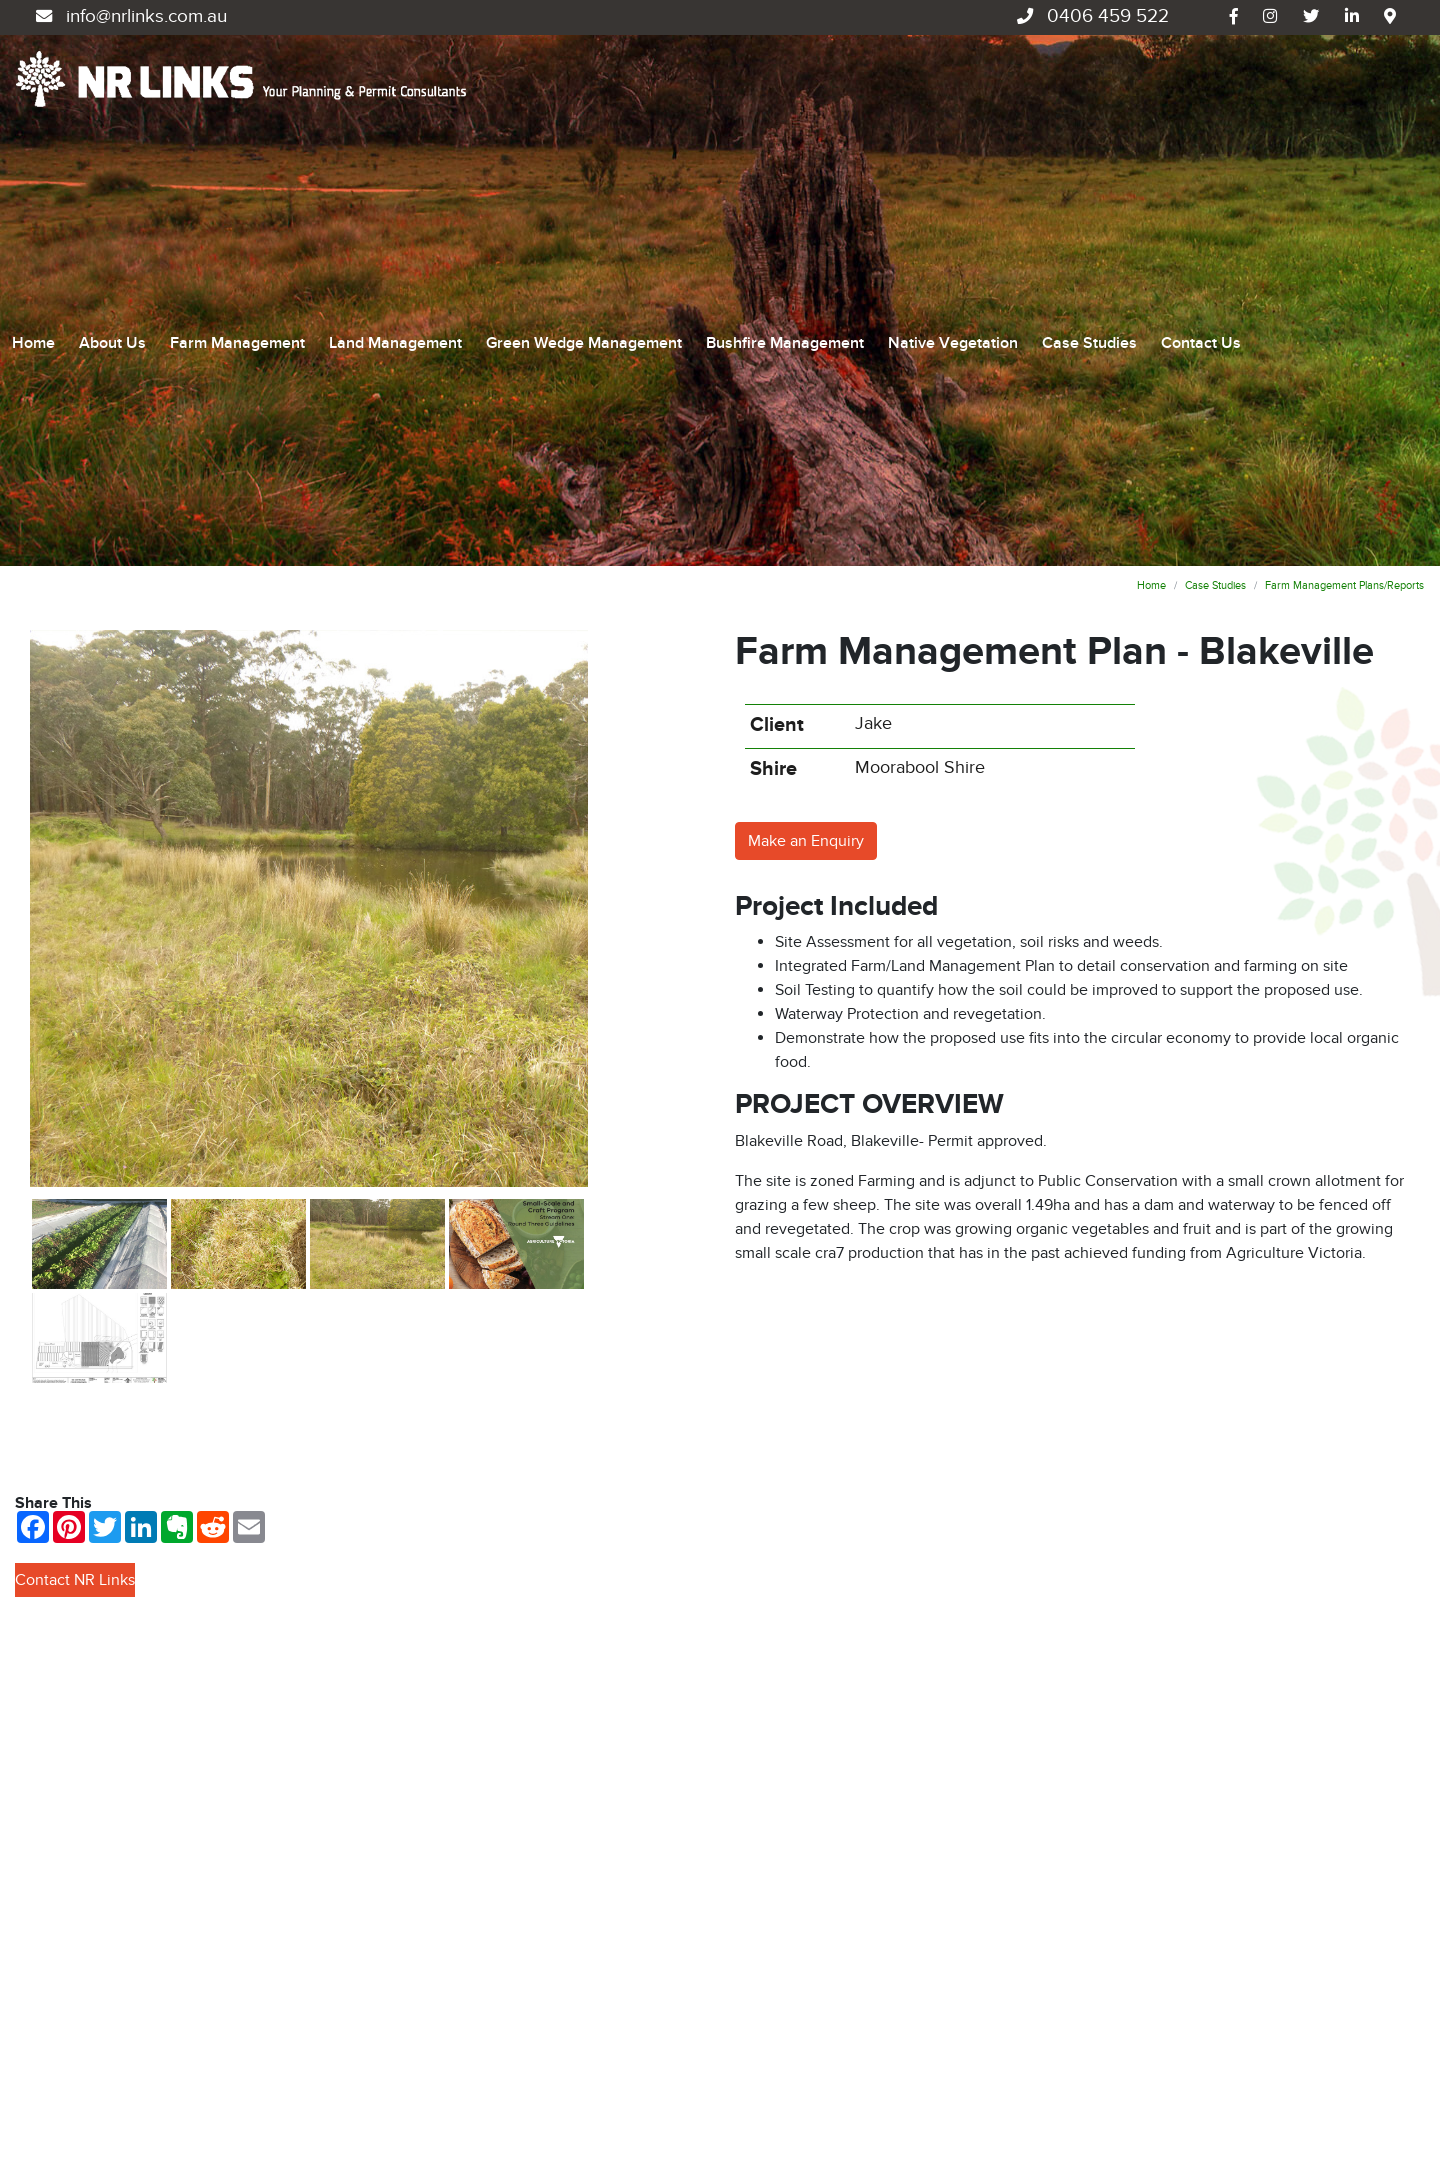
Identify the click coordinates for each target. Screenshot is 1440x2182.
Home (33, 140)
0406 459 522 (1090, 16)
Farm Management (237, 140)
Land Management (395, 140)
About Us (112, 140)
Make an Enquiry (806, 434)
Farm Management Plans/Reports (1344, 178)
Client (777, 318)
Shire (773, 362)
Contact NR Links (75, 1174)
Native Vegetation (953, 140)
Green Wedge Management (584, 140)
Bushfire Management (785, 140)
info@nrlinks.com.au (129, 16)
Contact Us (1201, 140)
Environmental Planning (818, 2007)
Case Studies (1089, 140)
